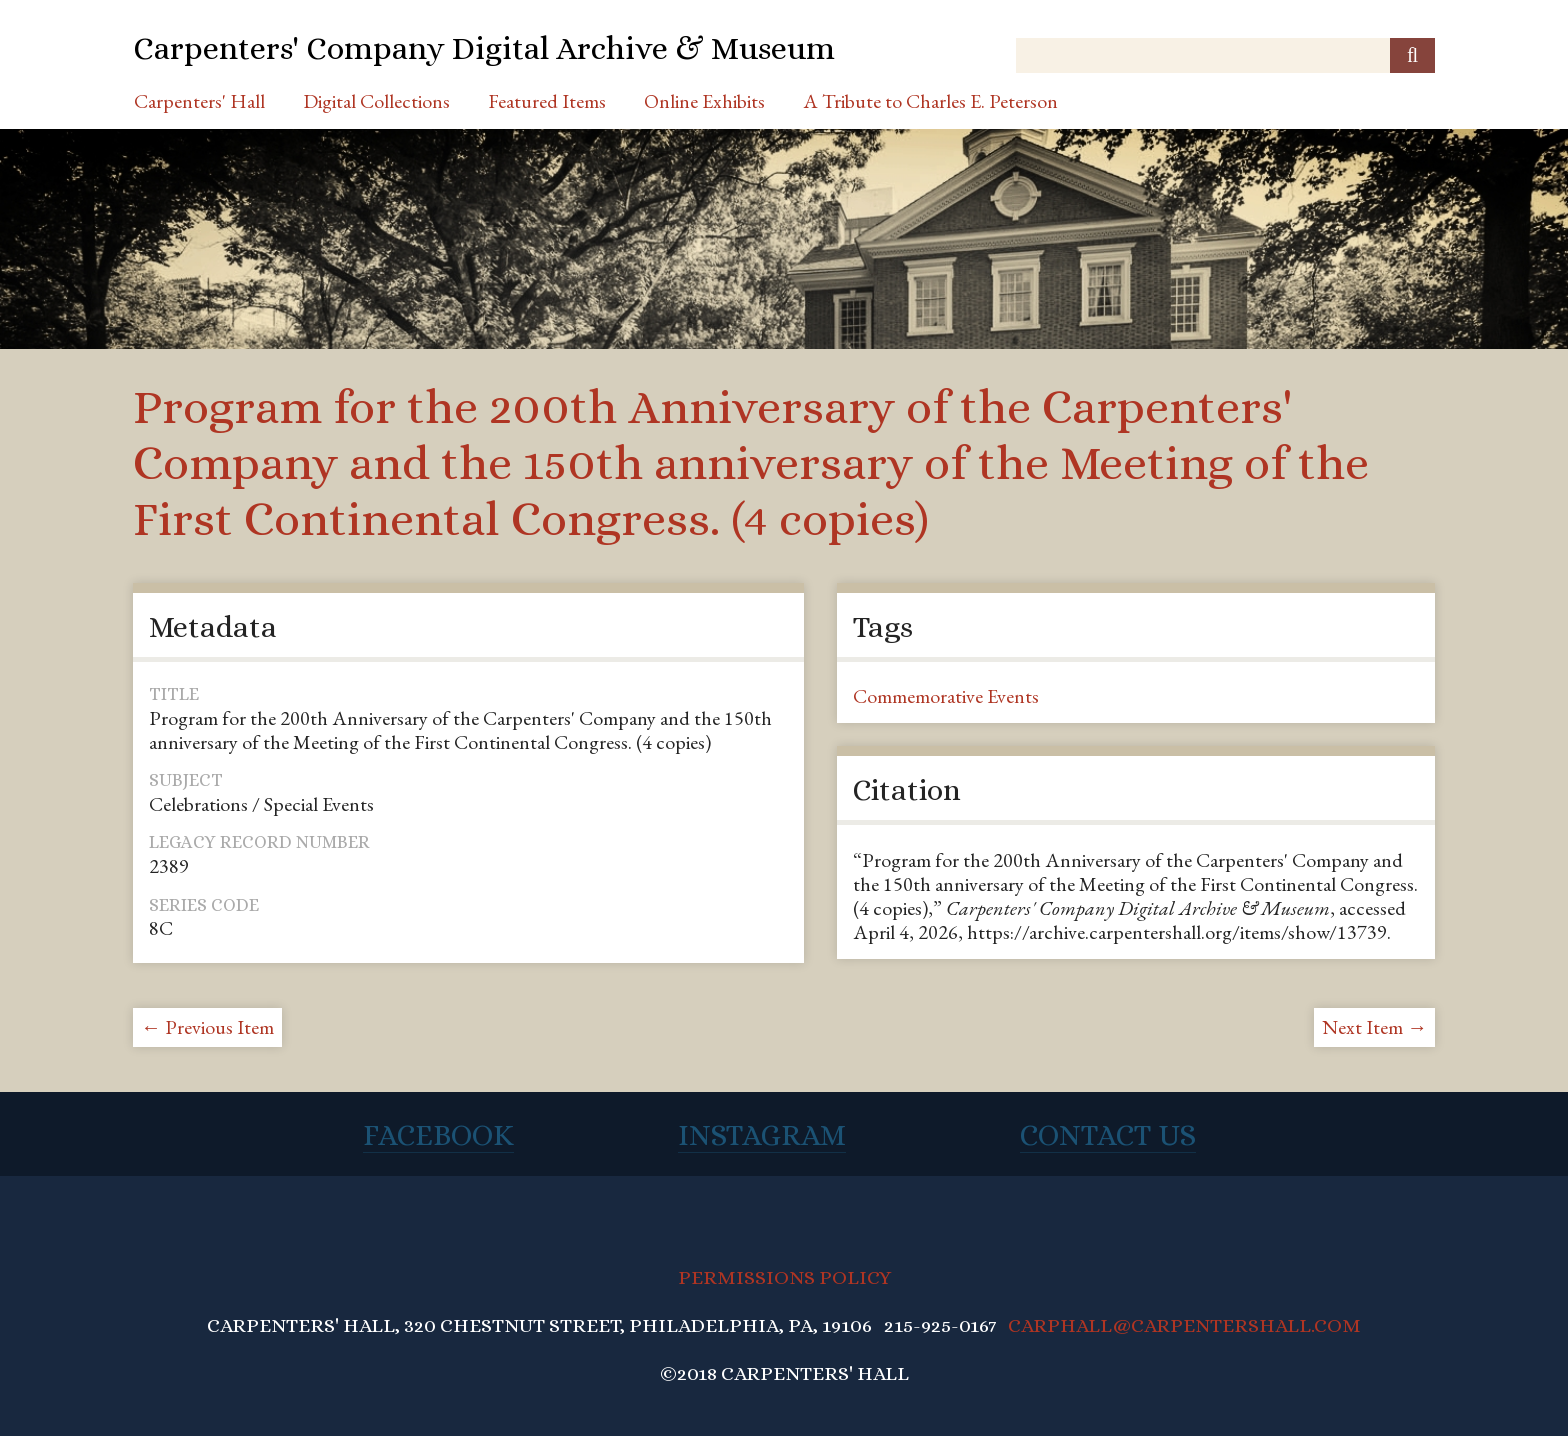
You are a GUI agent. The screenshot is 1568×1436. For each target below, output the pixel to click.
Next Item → (1374, 1027)
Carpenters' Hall (199, 101)
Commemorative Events (946, 696)
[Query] (1225, 55)
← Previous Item (207, 1027)
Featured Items (547, 101)
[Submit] (1412, 55)
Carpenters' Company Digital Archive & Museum (484, 48)
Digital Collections (376, 101)
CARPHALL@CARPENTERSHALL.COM (1184, 1325)
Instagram (762, 1135)
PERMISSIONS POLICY (784, 1277)
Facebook (438, 1135)
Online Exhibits (704, 101)
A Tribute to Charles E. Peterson (930, 101)
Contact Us (1108, 1135)
